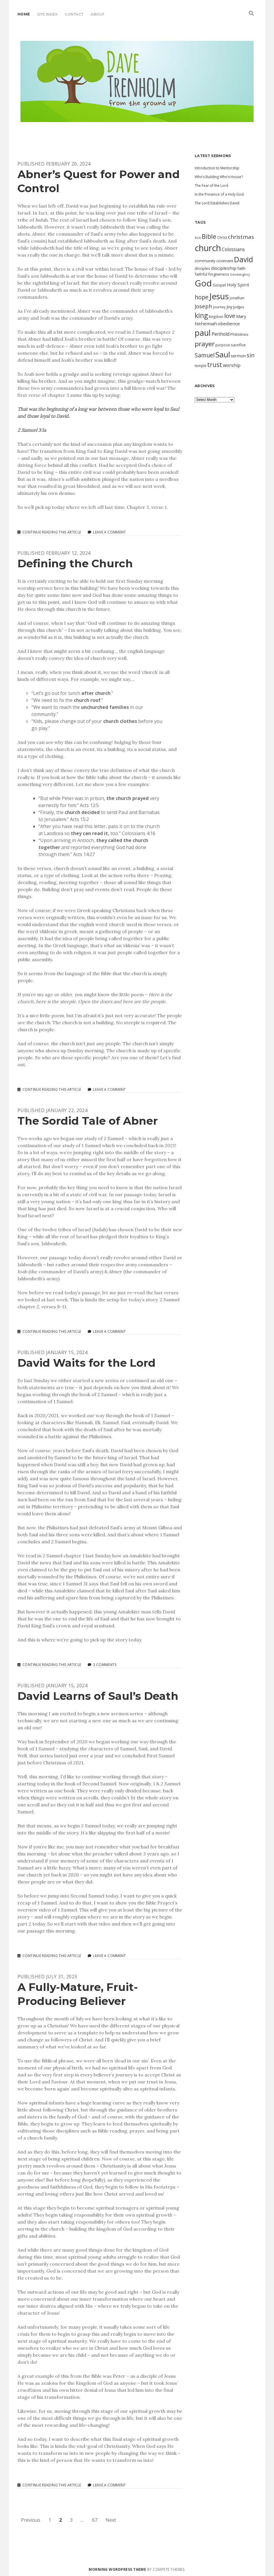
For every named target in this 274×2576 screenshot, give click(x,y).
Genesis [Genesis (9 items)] (236, 274)
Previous (30, 2520)
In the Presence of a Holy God (219, 194)
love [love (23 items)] (229, 316)
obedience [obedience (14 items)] (229, 323)
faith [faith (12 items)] (241, 268)
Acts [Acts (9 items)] (198, 238)
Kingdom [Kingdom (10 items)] (216, 316)
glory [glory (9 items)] (246, 274)
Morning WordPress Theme (117, 2569)
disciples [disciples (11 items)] (202, 268)
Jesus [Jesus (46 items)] (219, 296)
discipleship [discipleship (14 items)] (223, 268)
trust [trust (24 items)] (214, 365)
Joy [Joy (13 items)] (229, 306)
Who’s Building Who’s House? (219, 176)
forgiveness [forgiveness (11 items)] (218, 274)
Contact (74, 14)
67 (94, 2520)
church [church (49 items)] (208, 247)
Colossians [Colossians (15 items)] (233, 249)
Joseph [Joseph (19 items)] (203, 306)
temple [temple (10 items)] (200, 365)
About (97, 14)
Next (111, 2520)
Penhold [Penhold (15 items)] (220, 334)
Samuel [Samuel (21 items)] (205, 355)
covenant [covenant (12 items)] (224, 260)
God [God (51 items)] (203, 283)
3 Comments (104, 1664)
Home (23, 14)
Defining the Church (75, 563)
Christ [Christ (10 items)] (222, 237)
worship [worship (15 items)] (231, 365)
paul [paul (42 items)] (203, 332)
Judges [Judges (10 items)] (238, 307)
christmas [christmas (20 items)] (241, 237)
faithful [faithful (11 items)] (201, 274)
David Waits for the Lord (86, 1362)
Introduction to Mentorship (217, 168)
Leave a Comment (109, 532)
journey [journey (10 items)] (219, 307)
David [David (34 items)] (243, 259)
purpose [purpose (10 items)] (222, 344)
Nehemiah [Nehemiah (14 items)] (206, 323)
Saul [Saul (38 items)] (222, 354)
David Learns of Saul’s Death (97, 1695)
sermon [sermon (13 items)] (238, 356)
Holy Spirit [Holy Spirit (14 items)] (238, 285)
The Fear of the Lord (211, 185)
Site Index (47, 14)
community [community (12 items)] (205, 260)
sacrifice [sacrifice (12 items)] (238, 344)
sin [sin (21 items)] (250, 355)
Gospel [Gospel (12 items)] (219, 285)
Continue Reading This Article (51, 532)
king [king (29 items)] (201, 315)
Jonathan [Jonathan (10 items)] (237, 297)
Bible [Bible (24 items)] (209, 236)
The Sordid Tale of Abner (87, 1120)
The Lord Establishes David (217, 203)
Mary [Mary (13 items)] (241, 316)
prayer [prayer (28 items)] (205, 343)
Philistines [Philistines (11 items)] (239, 334)
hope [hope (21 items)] (201, 297)
